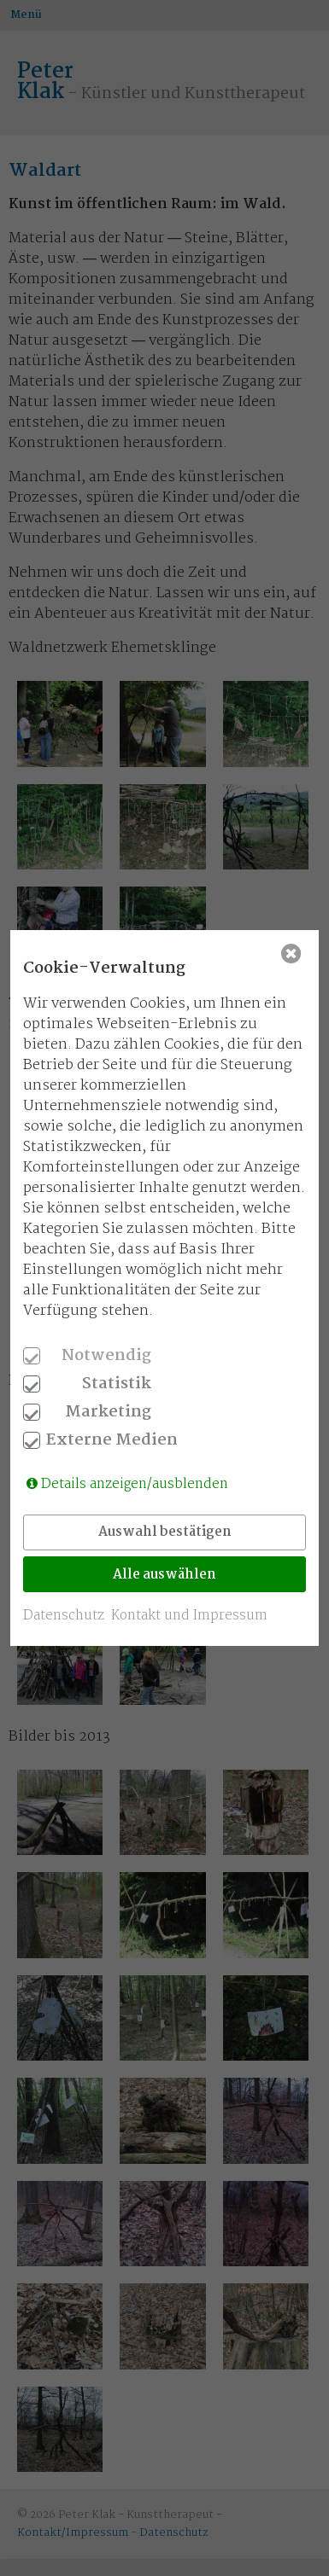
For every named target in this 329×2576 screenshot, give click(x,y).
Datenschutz (63, 1615)
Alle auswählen (164, 1574)
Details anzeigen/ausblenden (134, 1484)
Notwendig (106, 1356)
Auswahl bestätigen (165, 1532)
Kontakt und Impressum (189, 1615)
